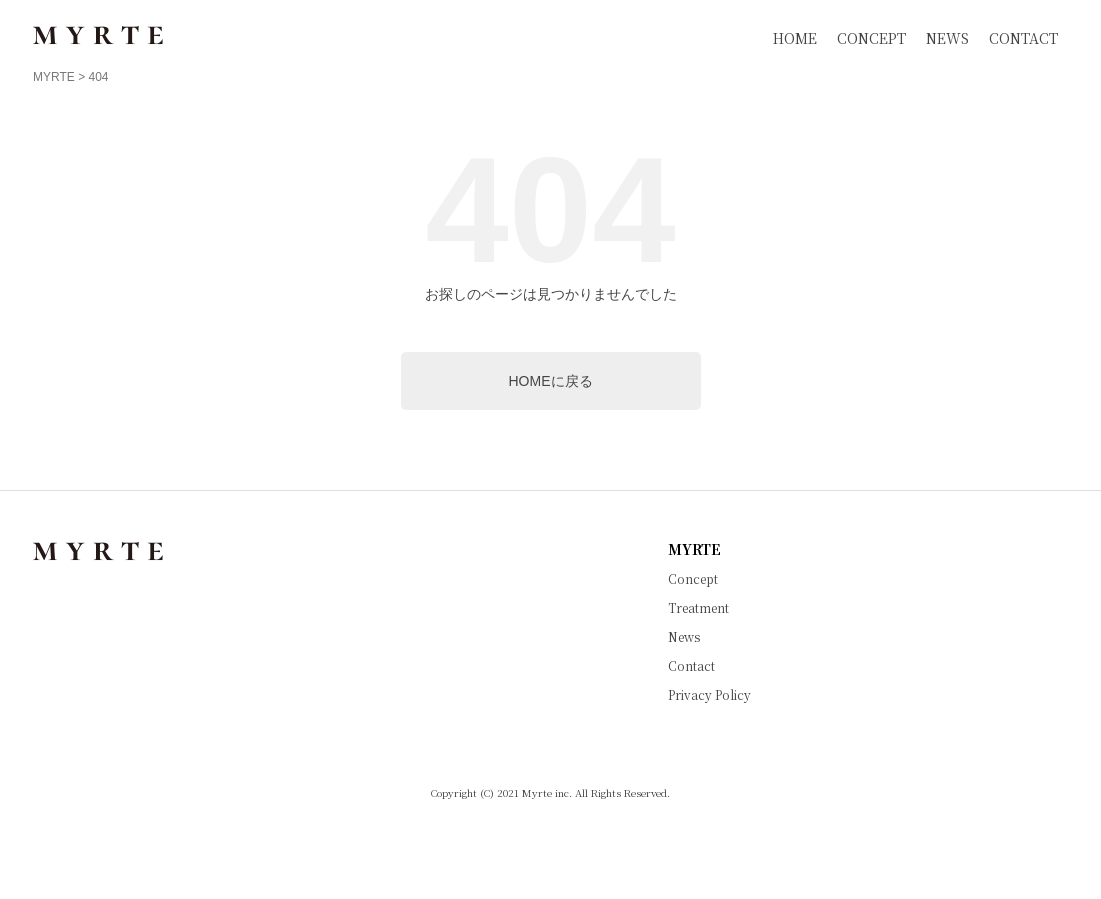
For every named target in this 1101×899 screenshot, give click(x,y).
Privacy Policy (709, 695)
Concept (693, 579)
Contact (691, 666)
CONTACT (1023, 38)
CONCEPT (871, 38)
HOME (795, 38)
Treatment (698, 608)
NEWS (947, 38)
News (684, 637)
